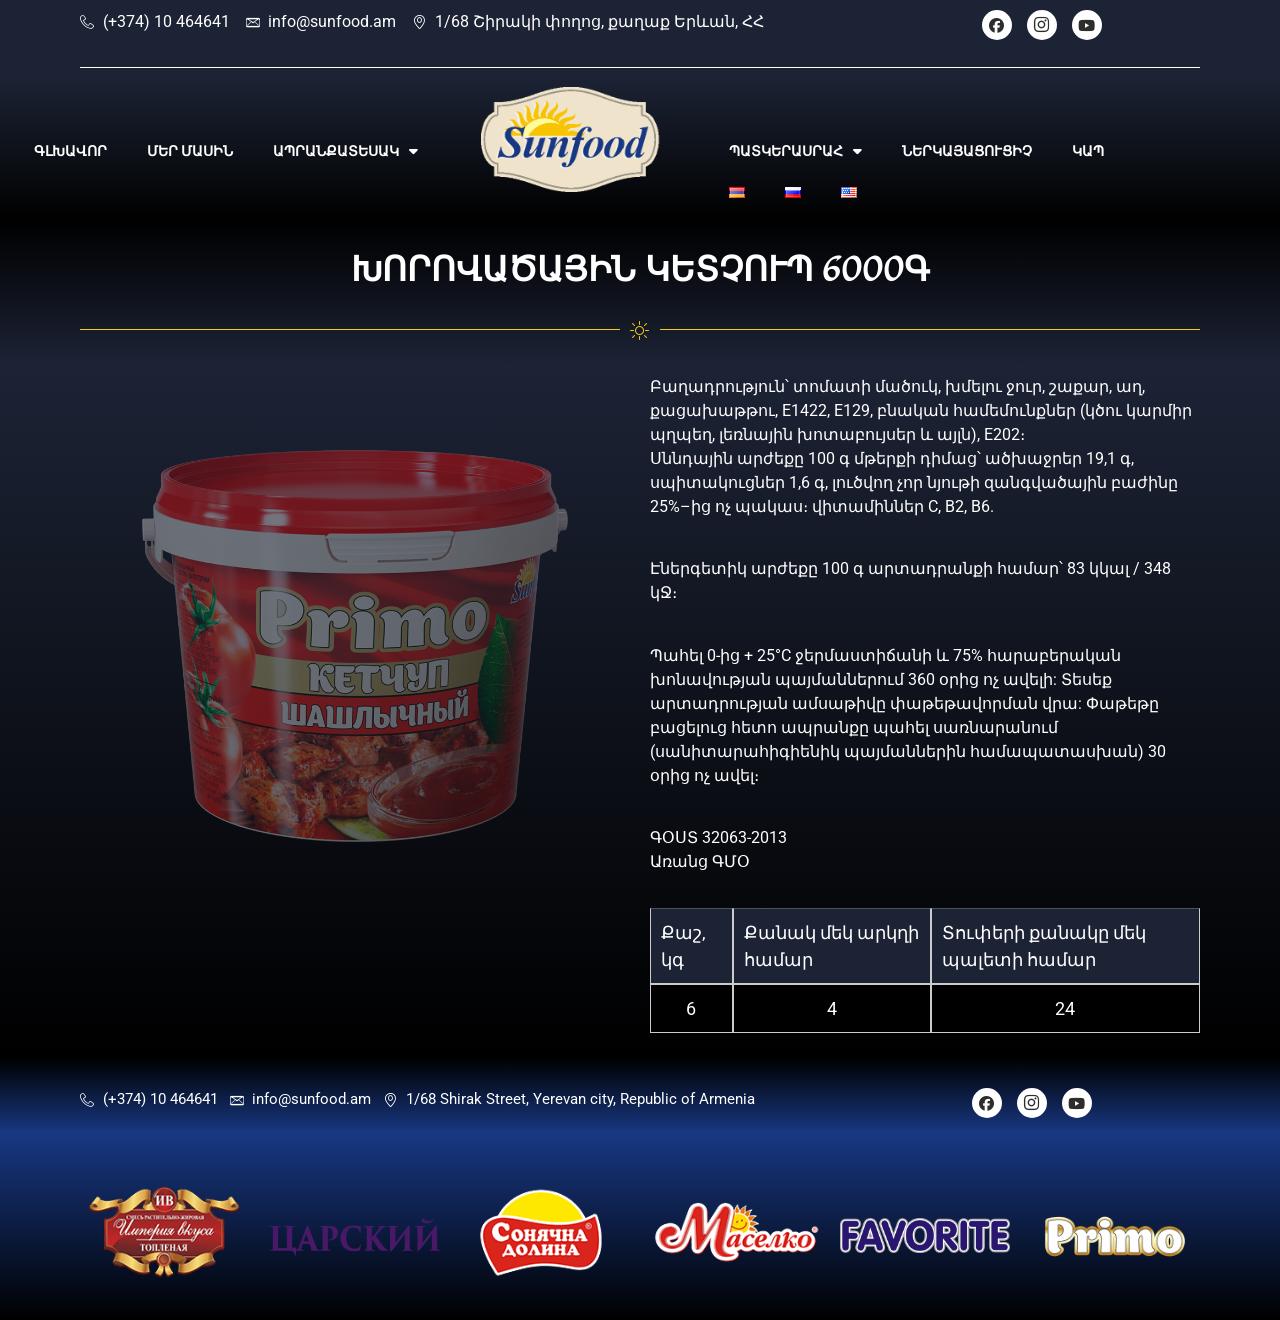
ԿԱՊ (1088, 151)
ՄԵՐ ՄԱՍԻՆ (190, 151)
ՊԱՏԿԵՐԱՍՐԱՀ (795, 151)
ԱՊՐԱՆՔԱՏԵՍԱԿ (345, 151)
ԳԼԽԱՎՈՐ (70, 151)
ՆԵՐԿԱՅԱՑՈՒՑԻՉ (967, 151)
